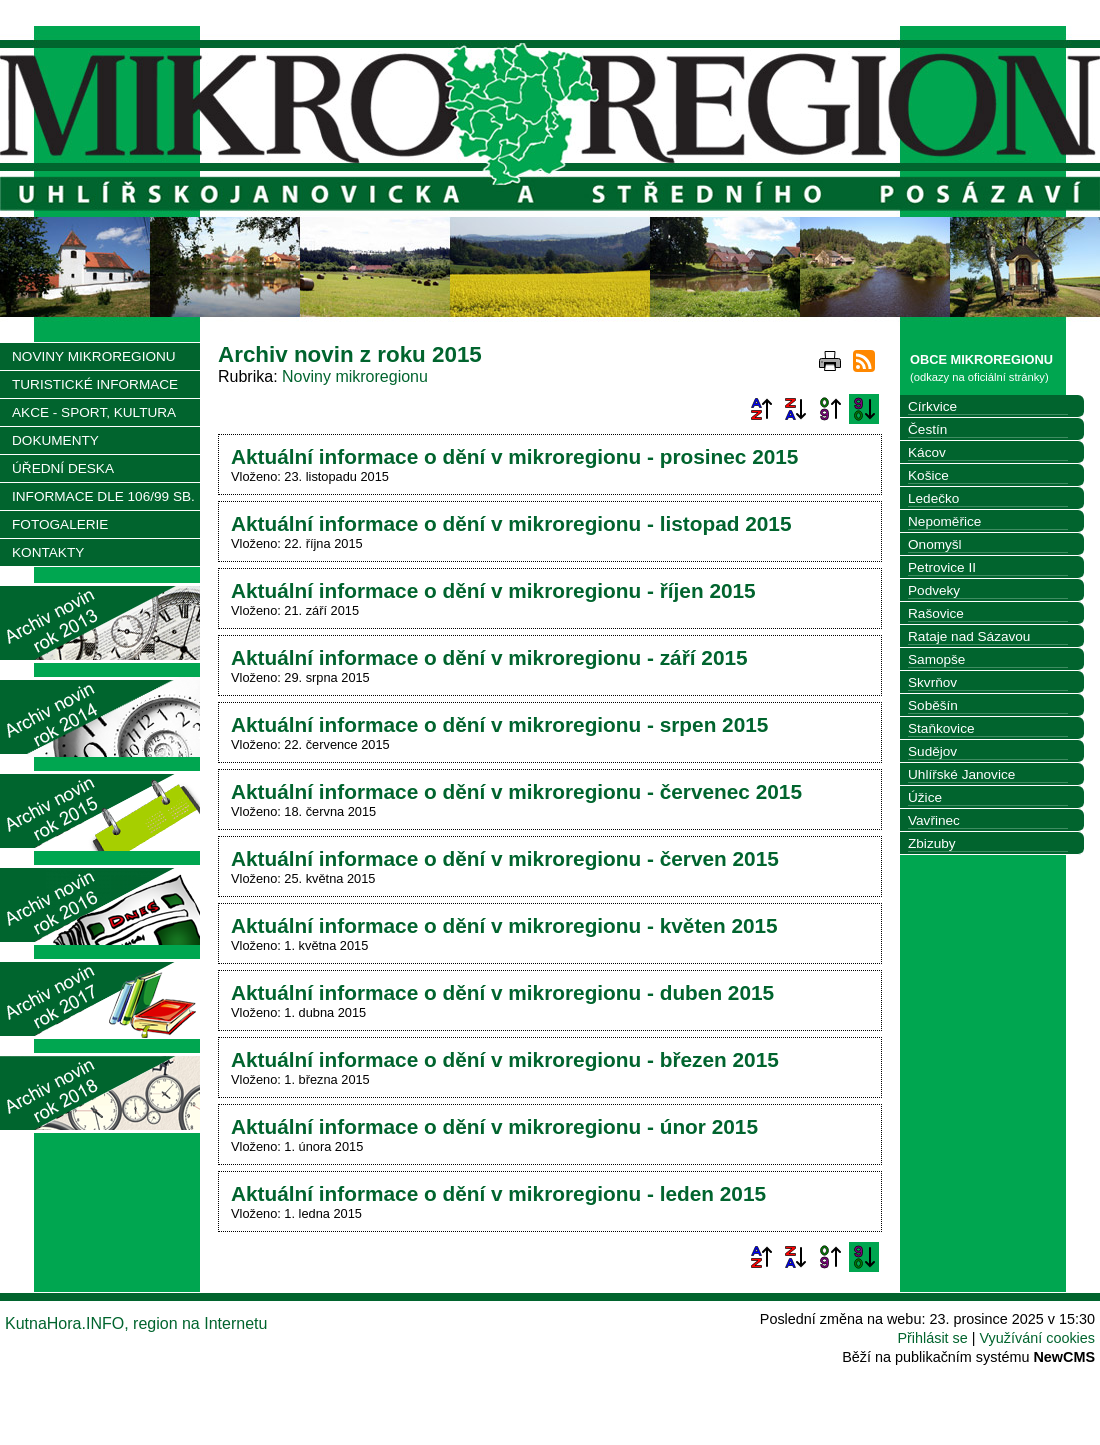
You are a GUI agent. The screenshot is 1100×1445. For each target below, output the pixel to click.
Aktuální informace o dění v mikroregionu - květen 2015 (504, 925)
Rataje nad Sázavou (969, 636)
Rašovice (936, 613)
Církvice (932, 406)
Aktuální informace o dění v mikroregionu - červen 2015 (505, 858)
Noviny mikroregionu (355, 376)
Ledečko (933, 498)
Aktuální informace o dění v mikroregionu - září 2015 (489, 657)
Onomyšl (935, 544)
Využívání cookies (1037, 1338)
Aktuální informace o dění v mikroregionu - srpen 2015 (499, 724)
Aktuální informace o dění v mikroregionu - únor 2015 (494, 1126)
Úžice (925, 797)
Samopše (936, 659)
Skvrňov (932, 682)
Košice (928, 475)
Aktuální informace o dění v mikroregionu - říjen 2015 (493, 590)
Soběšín (933, 705)
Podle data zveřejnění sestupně (864, 409)
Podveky (934, 590)
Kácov (927, 452)
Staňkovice (941, 728)
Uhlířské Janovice (961, 774)
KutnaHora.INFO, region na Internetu (136, 1323)
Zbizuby (932, 843)
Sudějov (932, 751)
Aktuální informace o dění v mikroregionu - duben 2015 (502, 992)
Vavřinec (934, 820)
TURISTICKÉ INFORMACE (95, 384)
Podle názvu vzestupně (761, 409)
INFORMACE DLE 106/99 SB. (103, 496)
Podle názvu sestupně (795, 409)
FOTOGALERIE (60, 524)
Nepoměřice (944, 521)
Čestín (927, 429)
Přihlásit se (932, 1338)
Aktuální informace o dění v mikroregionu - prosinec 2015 (514, 456)
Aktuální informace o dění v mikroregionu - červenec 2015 (516, 791)
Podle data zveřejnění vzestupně (830, 409)
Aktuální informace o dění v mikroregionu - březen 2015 (505, 1059)
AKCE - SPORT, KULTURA (94, 412)
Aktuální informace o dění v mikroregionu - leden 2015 (498, 1193)
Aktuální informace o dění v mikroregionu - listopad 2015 (511, 523)
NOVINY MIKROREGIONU (94, 356)
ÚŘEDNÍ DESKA (63, 468)
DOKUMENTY (55, 440)
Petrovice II (942, 567)
